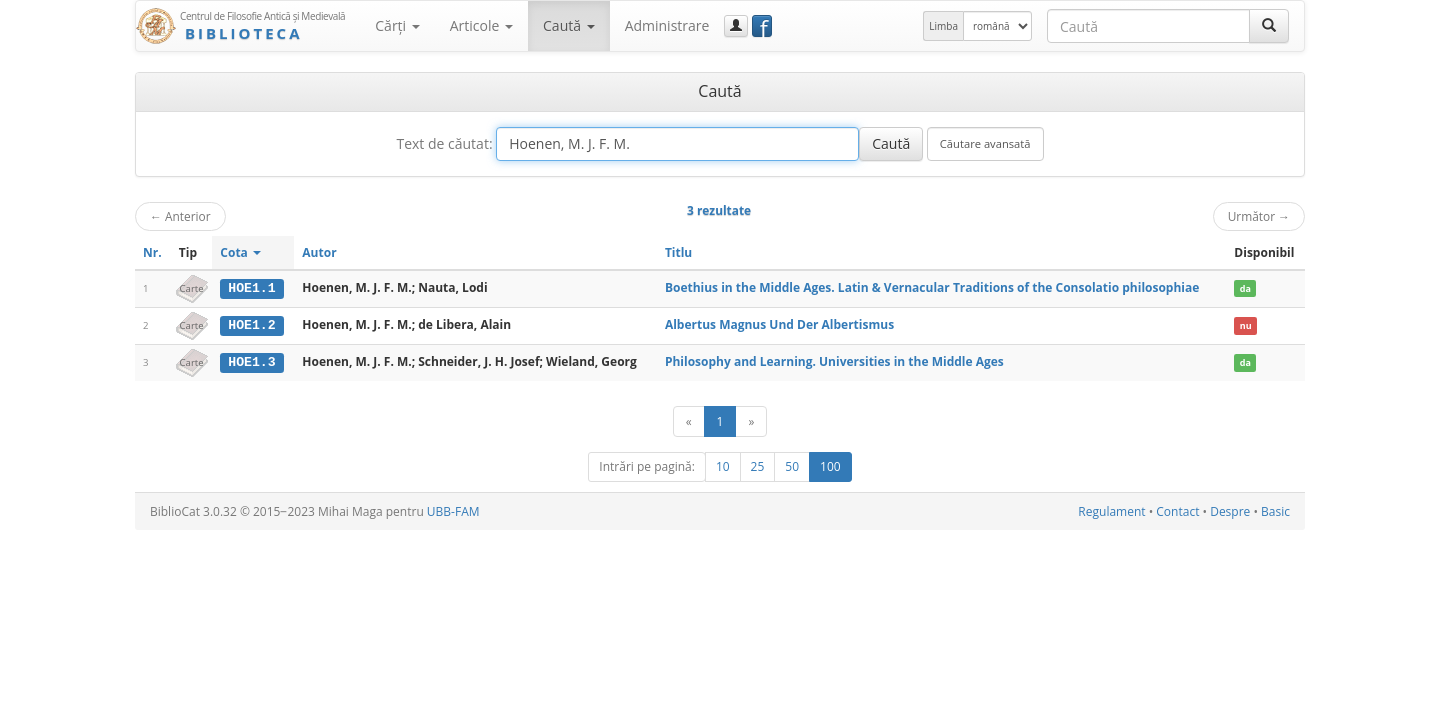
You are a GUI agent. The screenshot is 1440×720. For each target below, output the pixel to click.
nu (1246, 325)
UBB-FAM (453, 510)
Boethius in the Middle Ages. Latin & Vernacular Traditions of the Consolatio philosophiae (932, 287)
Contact (1177, 510)
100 (830, 465)
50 (792, 465)
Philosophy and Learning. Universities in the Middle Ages (834, 360)
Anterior (180, 216)
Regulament (1111, 510)
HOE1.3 (251, 361)
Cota (240, 252)
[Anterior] (689, 420)
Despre (1230, 510)
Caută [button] (569, 25)
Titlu (678, 252)
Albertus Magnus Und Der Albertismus (779, 324)
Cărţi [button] (397, 25)
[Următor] (751, 420)
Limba (943, 26)
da (1245, 288)
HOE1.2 (251, 325)
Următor (1259, 216)
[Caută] (1269, 26)
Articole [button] (481, 25)
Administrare (667, 25)
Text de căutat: (444, 143)
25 (758, 465)
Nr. (152, 252)
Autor (319, 252)
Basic (1275, 510)
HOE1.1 (251, 288)
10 (723, 465)
